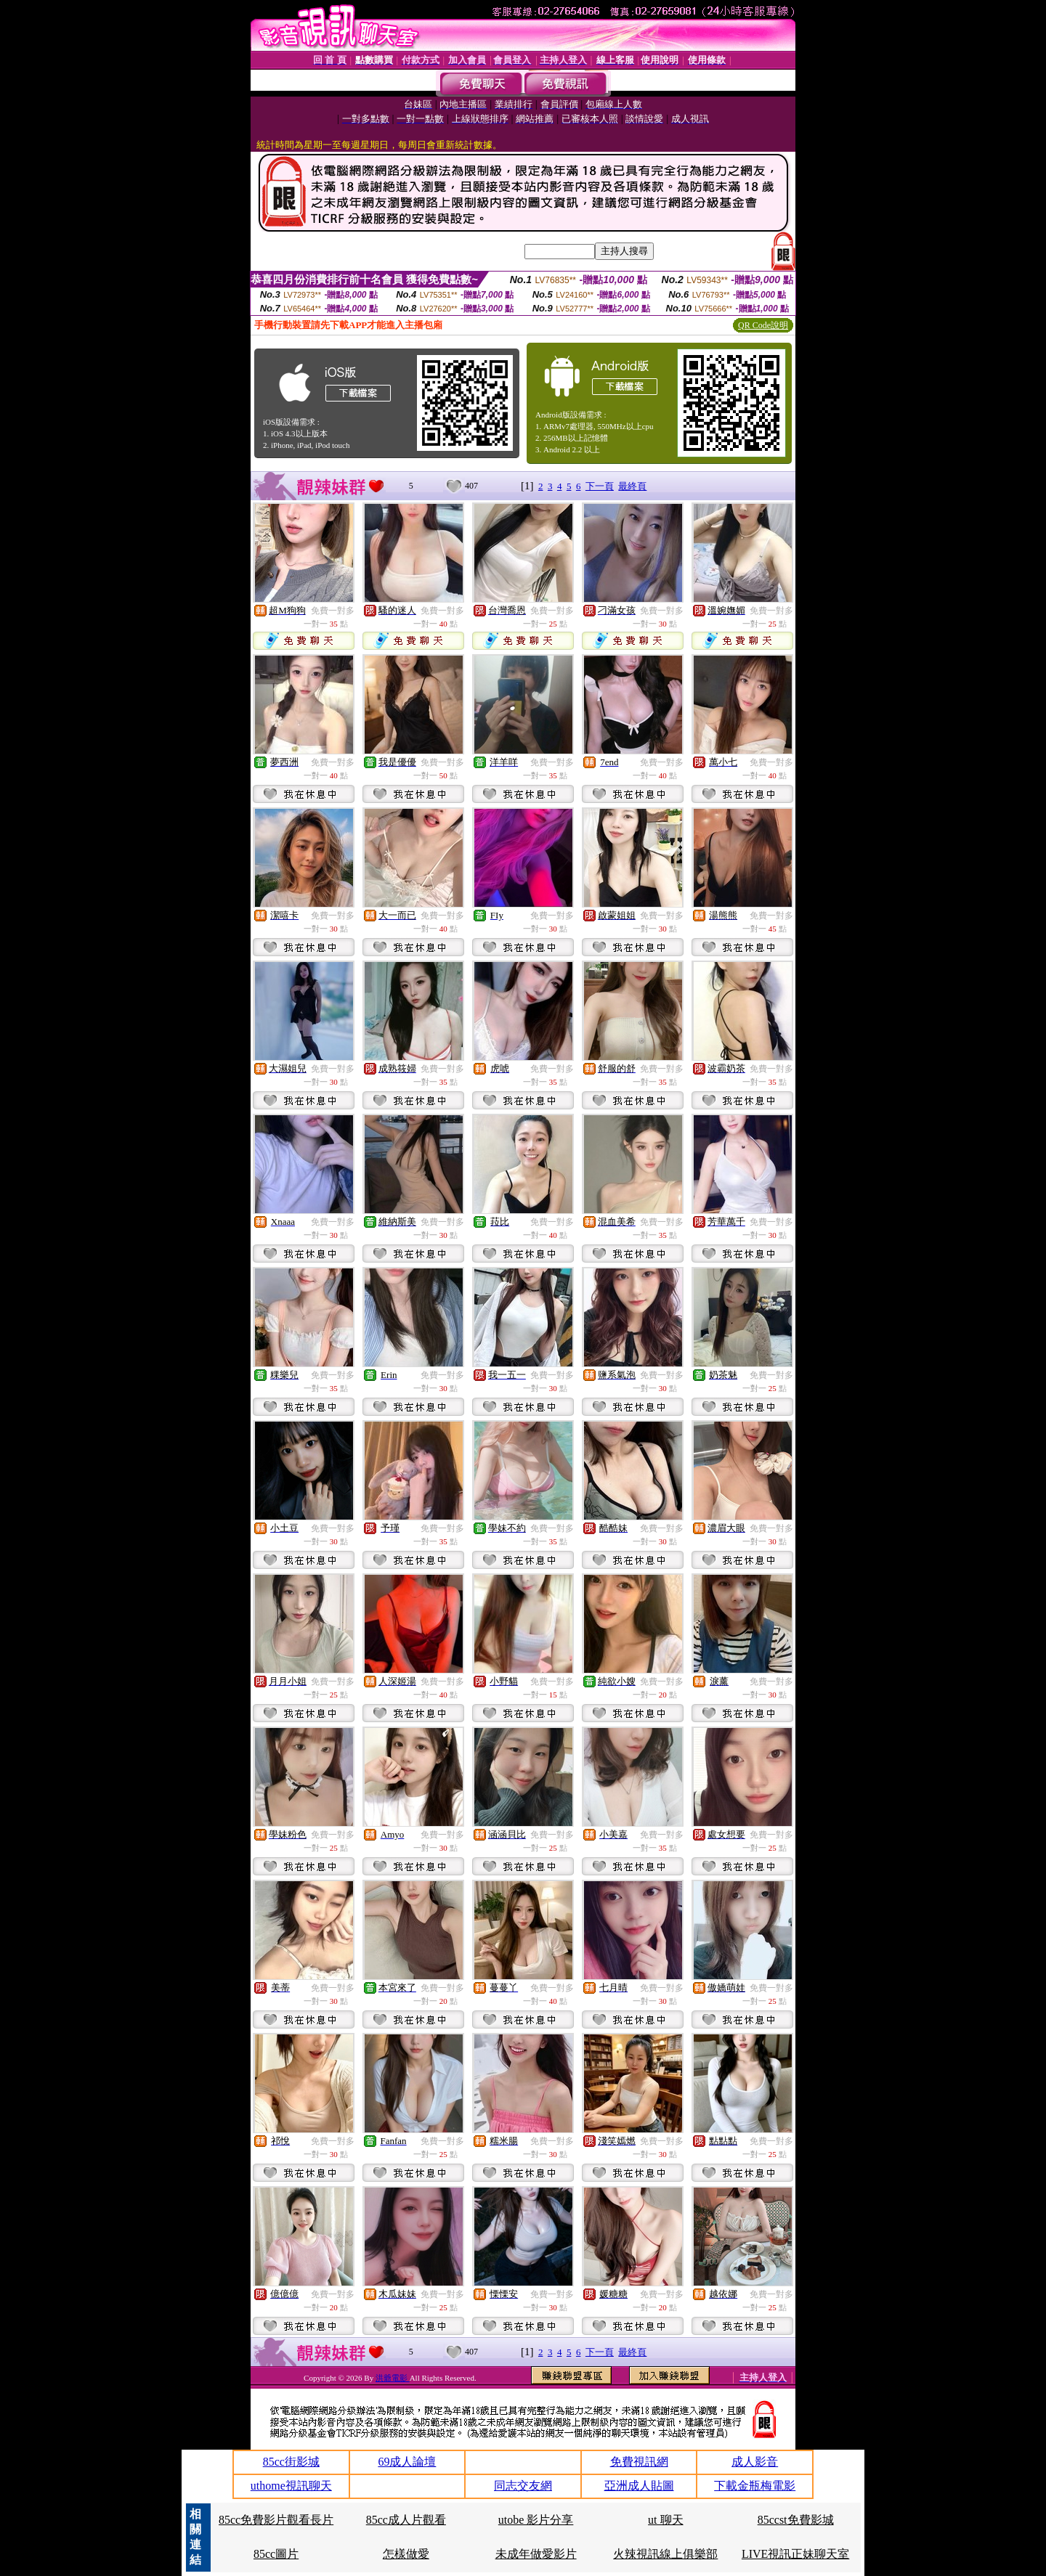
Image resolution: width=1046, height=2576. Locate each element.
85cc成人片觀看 (406, 2520)
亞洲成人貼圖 (639, 2485)
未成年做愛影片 (536, 2554)
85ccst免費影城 (796, 2520)
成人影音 (754, 2461)
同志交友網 (523, 2485)
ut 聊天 (665, 2520)
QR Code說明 (763, 325)
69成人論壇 (407, 2461)
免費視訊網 (639, 2461)
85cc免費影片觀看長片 (276, 2520)
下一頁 (599, 486)
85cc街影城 (291, 2461)
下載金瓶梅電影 (754, 2485)
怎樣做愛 (406, 2554)
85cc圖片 (276, 2554)
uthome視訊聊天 (291, 2485)
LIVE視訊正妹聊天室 (795, 2554)
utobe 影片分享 (536, 2520)
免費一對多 (332, 611)
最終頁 (632, 486)
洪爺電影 (393, 2377)
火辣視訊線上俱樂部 (665, 2554)
